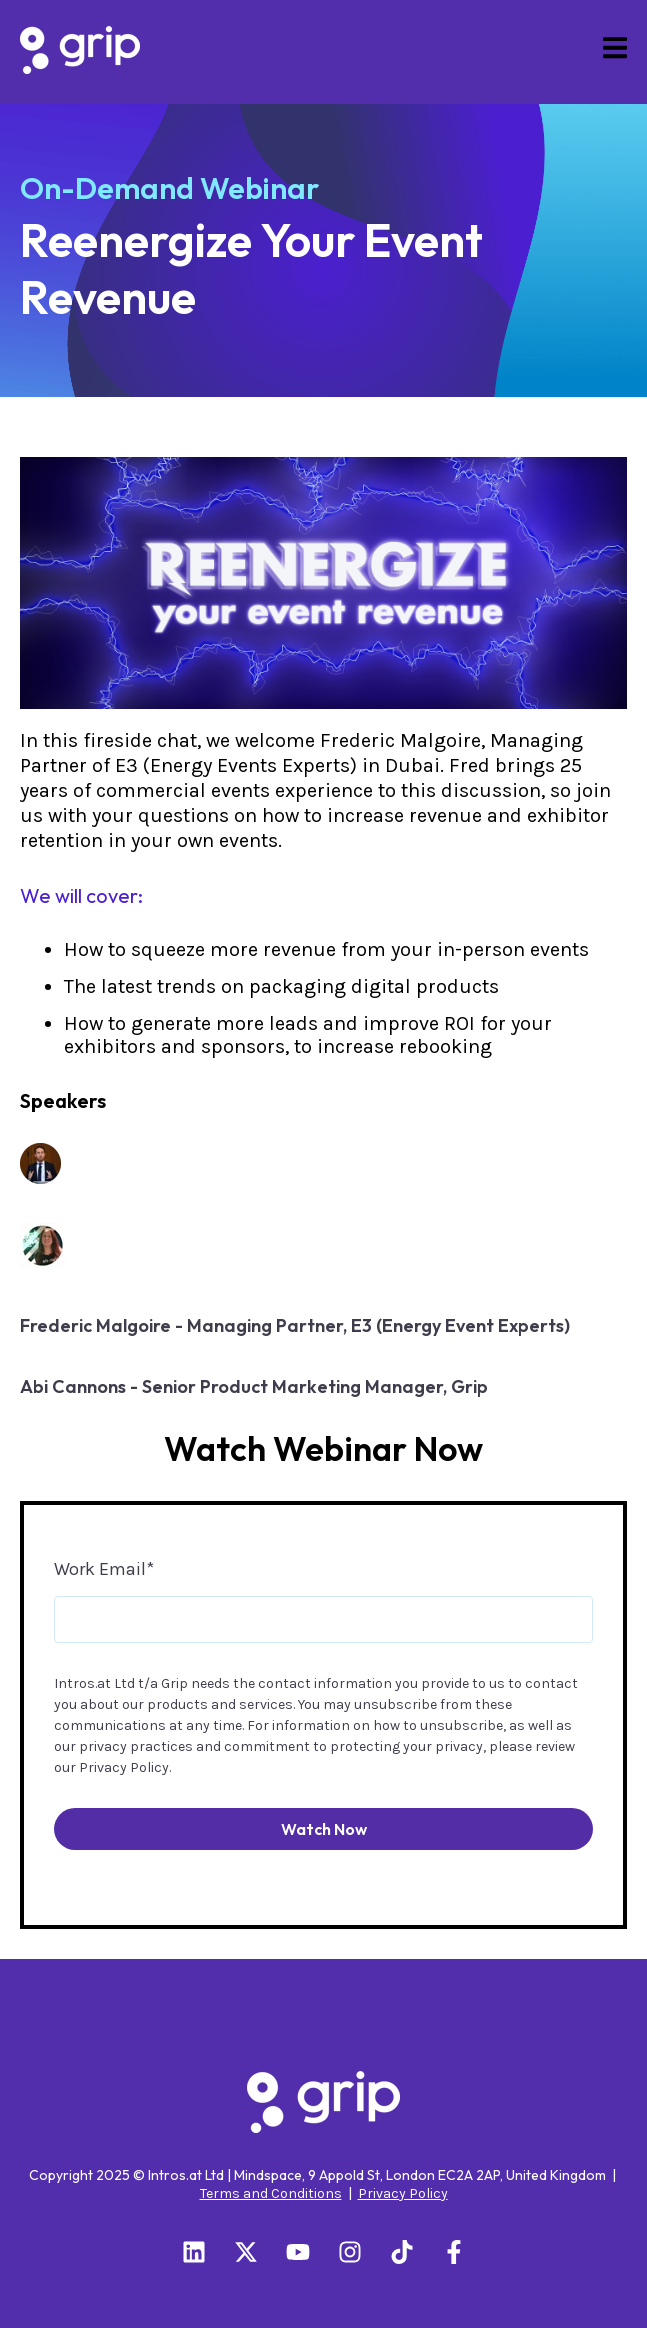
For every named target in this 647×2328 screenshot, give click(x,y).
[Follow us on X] (246, 2252)
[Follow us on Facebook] (454, 2252)
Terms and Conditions (271, 2193)
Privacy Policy (124, 1767)
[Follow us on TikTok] (402, 2252)
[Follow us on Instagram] (350, 2252)
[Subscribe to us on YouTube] (298, 2252)
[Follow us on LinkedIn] (194, 2252)
